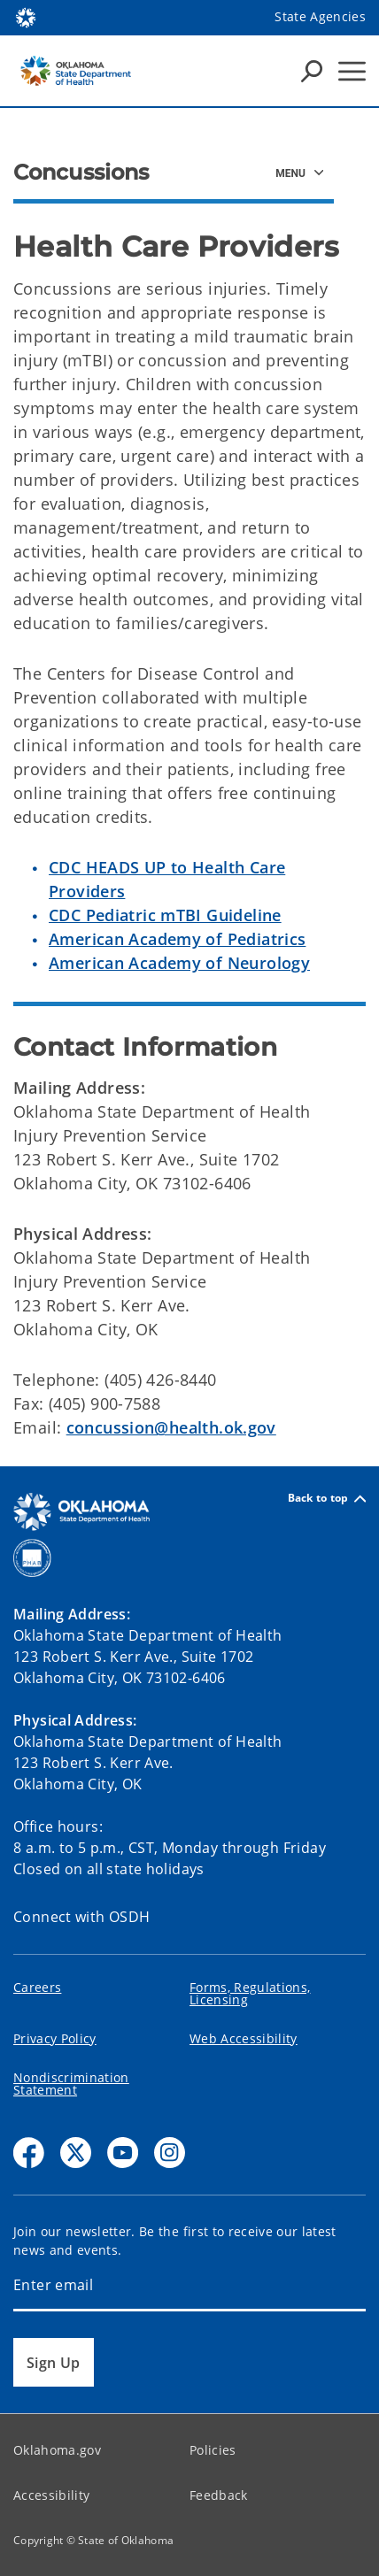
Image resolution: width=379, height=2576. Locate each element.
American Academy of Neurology (179, 962)
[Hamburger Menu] (352, 71)
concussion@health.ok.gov (171, 1427)
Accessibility (51, 2495)
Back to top (327, 1498)
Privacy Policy (55, 2038)
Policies (213, 2449)
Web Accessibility (244, 2038)
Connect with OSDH (82, 1916)
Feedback (219, 2495)
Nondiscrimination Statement (71, 2083)
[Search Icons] (311, 70)
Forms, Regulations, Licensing (250, 1993)
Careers (37, 1987)
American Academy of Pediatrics (177, 939)
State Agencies (320, 16)
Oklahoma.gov (57, 2449)
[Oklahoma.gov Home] (25, 16)
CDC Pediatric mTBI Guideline (165, 915)
